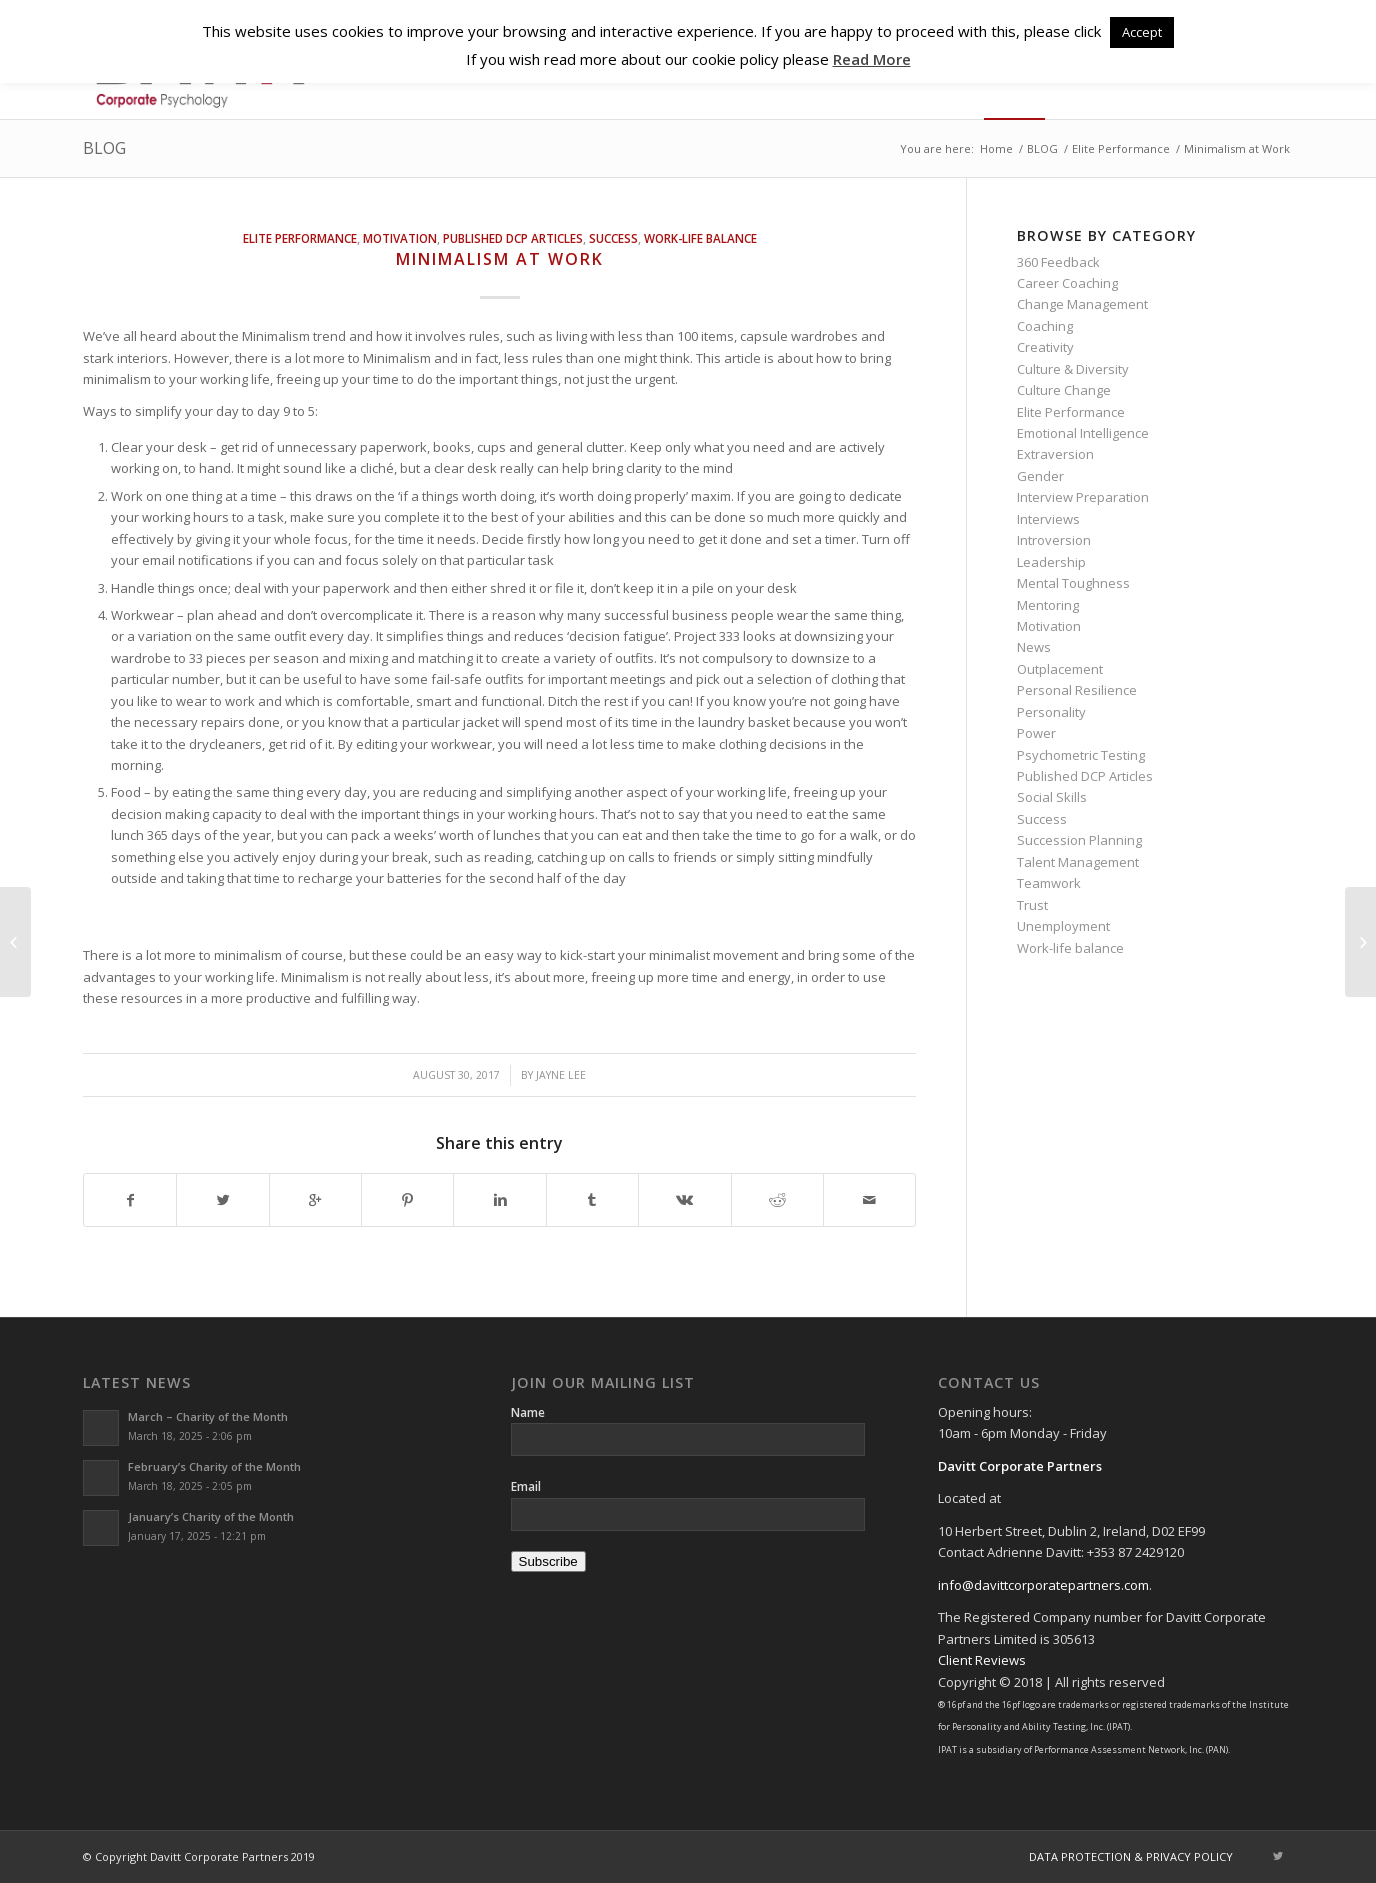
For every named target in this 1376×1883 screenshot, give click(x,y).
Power (1036, 733)
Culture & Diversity (1073, 369)
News (1034, 647)
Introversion (1054, 540)
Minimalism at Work (500, 259)
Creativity (1045, 347)
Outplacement (1060, 669)
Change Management (1082, 304)
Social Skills (1052, 797)
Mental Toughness (1073, 583)
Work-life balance (700, 238)
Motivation (400, 238)
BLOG (104, 148)
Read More (872, 59)
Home (996, 148)
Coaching (1045, 326)
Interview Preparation (1083, 497)
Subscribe (548, 1561)
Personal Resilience (1077, 690)
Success (613, 238)
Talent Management (1078, 862)
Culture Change (1064, 390)
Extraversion (1055, 454)
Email (526, 1486)
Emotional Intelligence (1083, 433)
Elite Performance (1121, 148)
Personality (1051, 712)
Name (528, 1412)
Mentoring (1048, 605)
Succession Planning (1079, 840)
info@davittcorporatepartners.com (1043, 1585)
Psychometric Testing (1081, 755)
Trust (1032, 905)
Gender (1040, 476)
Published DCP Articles (513, 238)
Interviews (1048, 519)
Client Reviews (982, 1660)
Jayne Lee (561, 1075)
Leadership (1051, 562)
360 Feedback (1058, 262)
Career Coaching (1067, 283)
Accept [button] (1142, 32)
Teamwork (1049, 883)
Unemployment (1063, 926)
